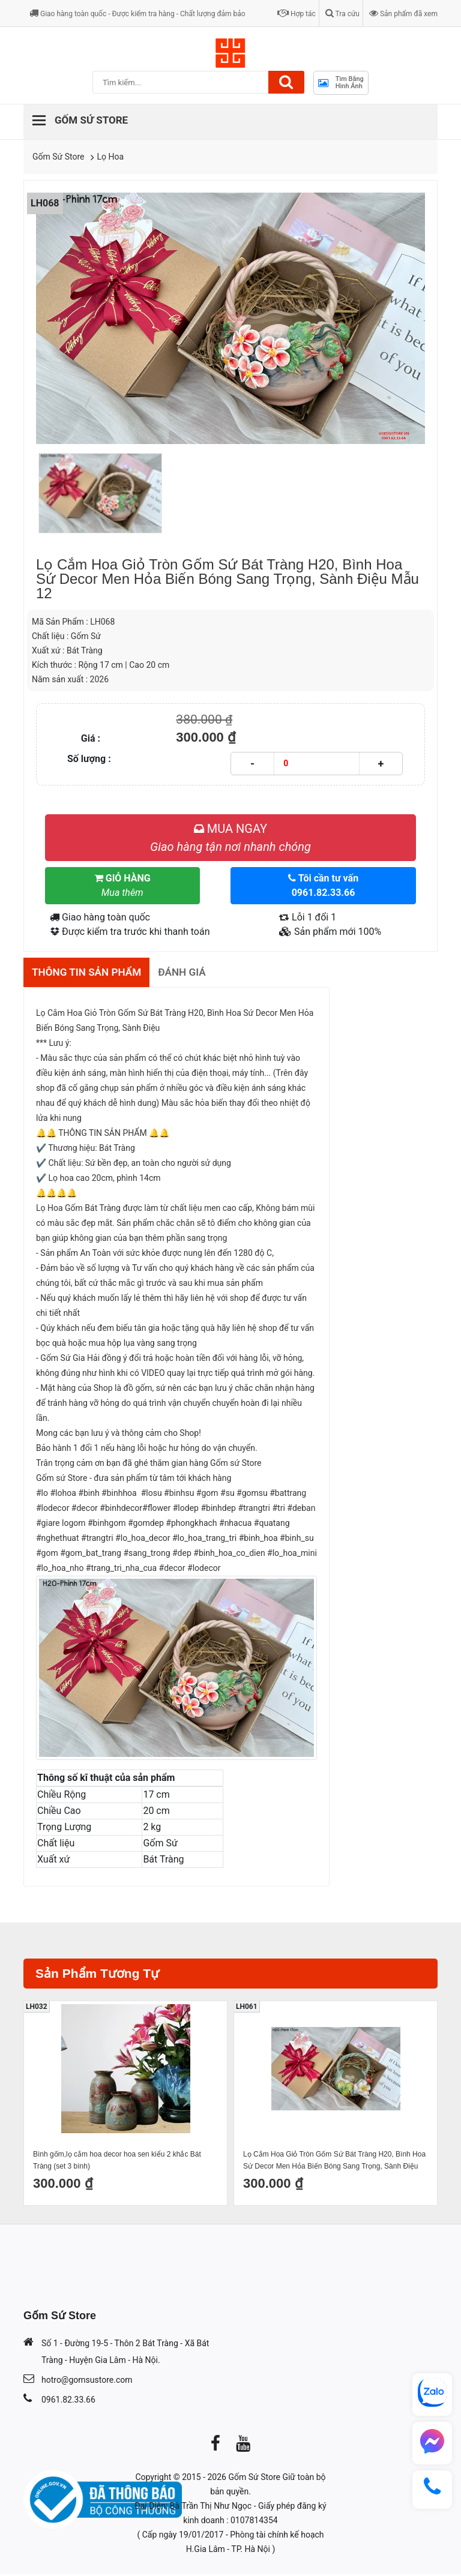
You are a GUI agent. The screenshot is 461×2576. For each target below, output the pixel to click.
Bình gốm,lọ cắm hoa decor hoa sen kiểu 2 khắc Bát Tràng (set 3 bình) (117, 2162)
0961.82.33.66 (68, 2401)
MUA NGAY (230, 837)
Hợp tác (296, 14)
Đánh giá (190, 973)
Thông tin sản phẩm (89, 973)
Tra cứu (342, 14)
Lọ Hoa (110, 156)
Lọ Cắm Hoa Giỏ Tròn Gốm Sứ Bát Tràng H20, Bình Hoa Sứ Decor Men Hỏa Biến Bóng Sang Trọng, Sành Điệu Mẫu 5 (334, 2163)
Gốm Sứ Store (58, 156)
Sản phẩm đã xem (403, 14)
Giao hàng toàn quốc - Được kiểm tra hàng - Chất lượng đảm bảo (137, 14)
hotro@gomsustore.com (86, 2381)
